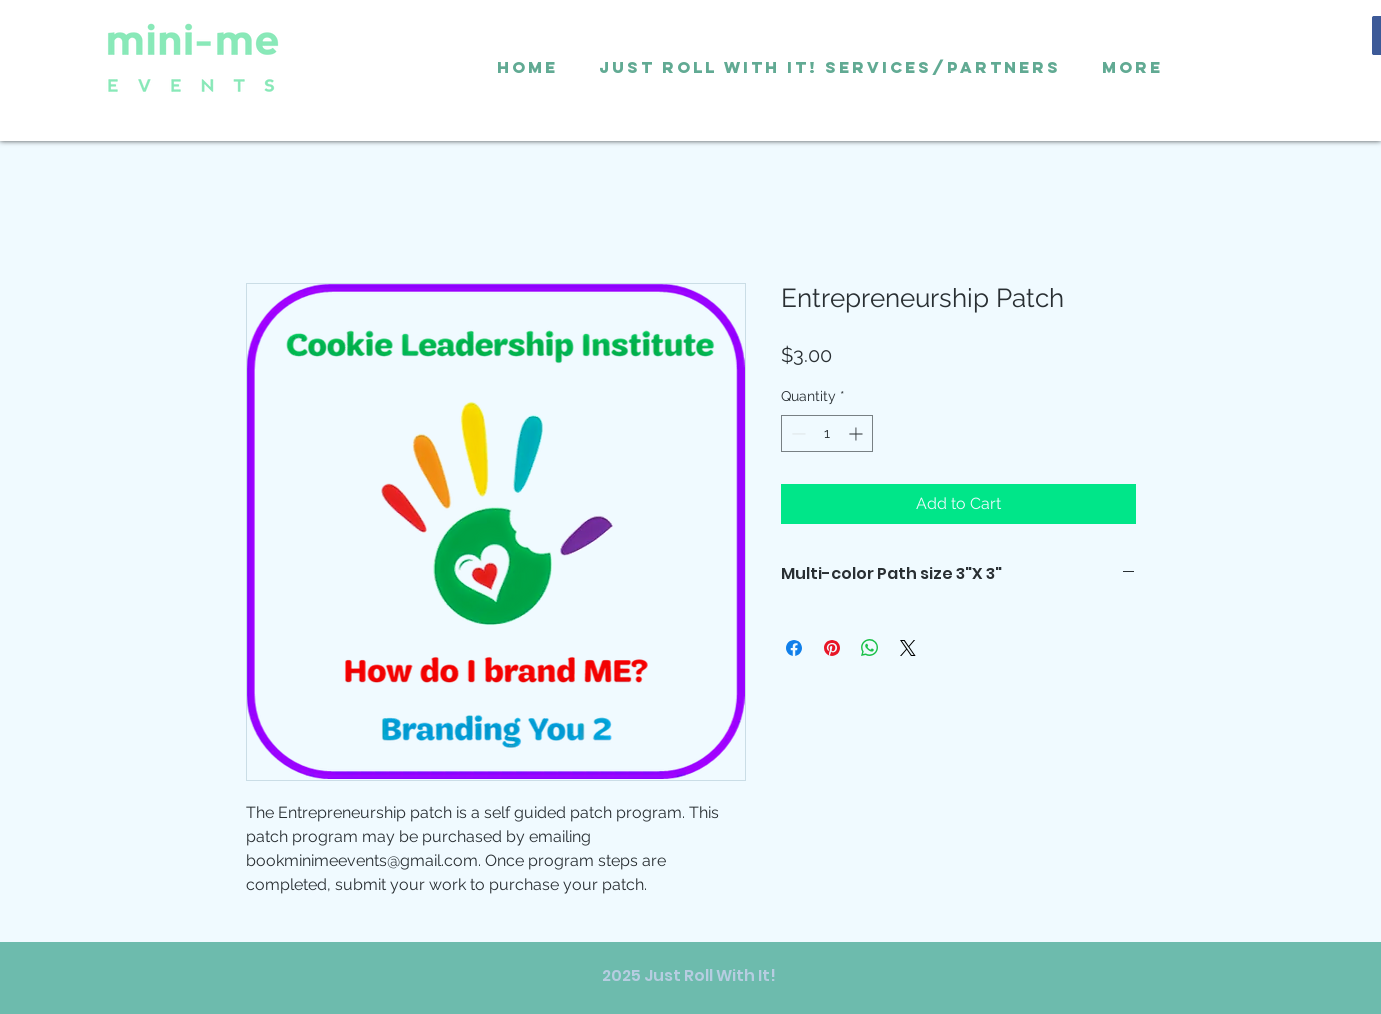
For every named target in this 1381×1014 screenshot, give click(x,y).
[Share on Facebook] (794, 648)
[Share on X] (908, 648)
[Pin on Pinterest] (832, 648)
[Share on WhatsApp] (870, 648)
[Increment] (857, 433)
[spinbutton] (827, 433)
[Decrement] (796, 433)
